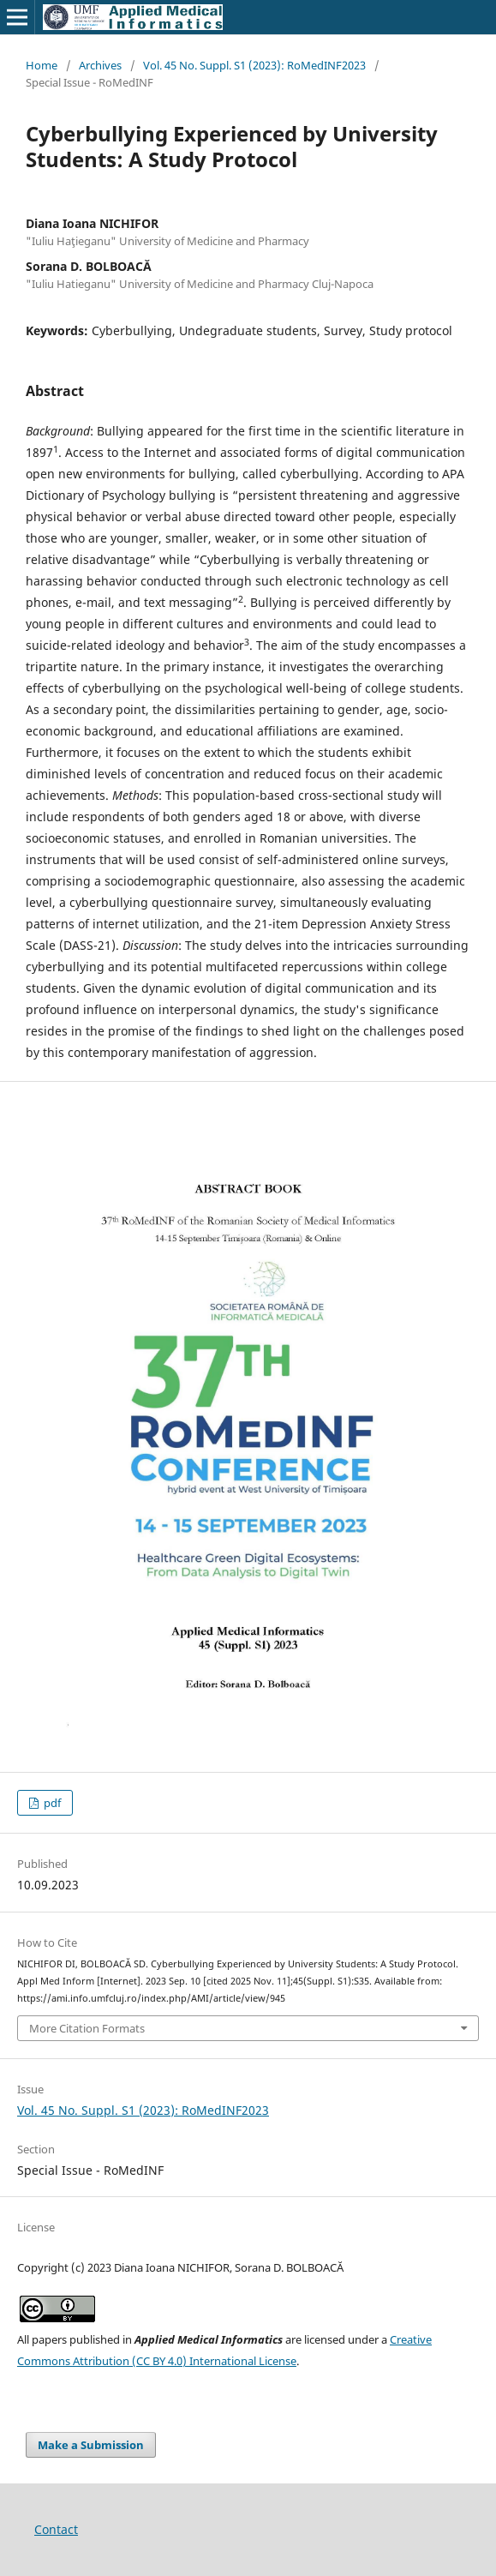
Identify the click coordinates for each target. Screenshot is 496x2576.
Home (41, 65)
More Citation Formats (87, 2028)
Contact (56, 2529)
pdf (51, 1802)
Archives (100, 65)
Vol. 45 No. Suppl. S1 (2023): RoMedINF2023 (254, 65)
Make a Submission (91, 2445)
